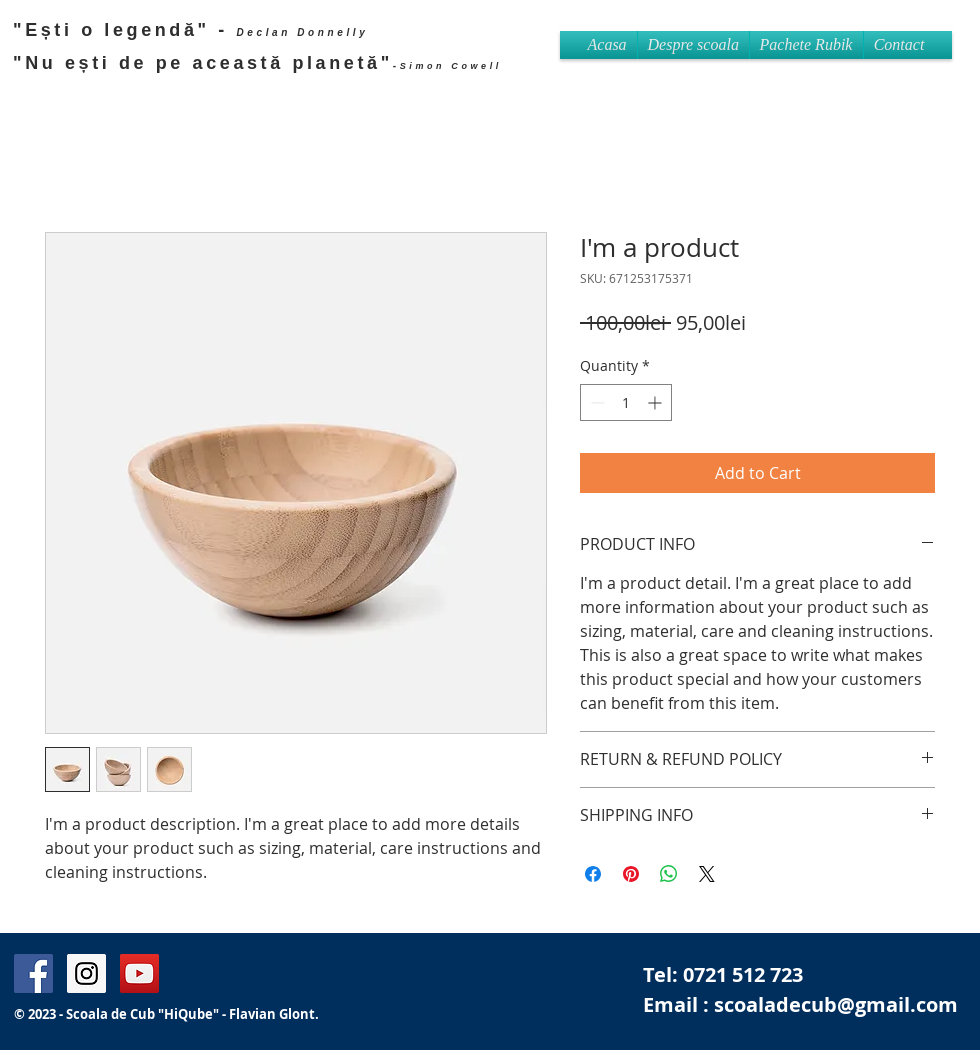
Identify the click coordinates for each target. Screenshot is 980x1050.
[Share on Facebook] (593, 874)
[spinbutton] (626, 402)
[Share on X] (707, 874)
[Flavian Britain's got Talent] (139, 973)
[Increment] (656, 402)
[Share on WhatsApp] (669, 874)
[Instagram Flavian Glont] (86, 973)
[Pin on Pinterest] (631, 874)
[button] (806, 45)
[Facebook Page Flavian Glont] (33, 973)
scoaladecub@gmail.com (836, 1004)
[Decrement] (595, 402)
